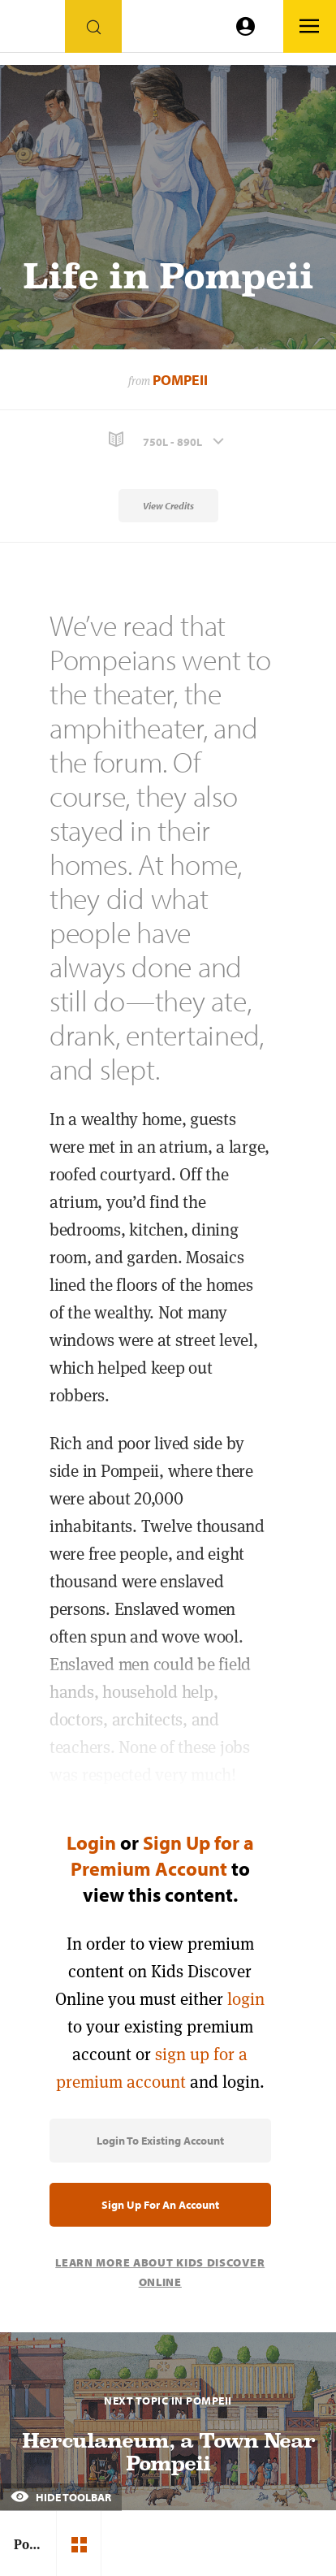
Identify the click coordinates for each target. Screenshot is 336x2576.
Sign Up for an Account (160, 2204)
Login (91, 1842)
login (246, 1999)
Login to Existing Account (160, 2140)
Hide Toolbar (61, 2497)
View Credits (168, 506)
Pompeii (180, 379)
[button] (168, 440)
